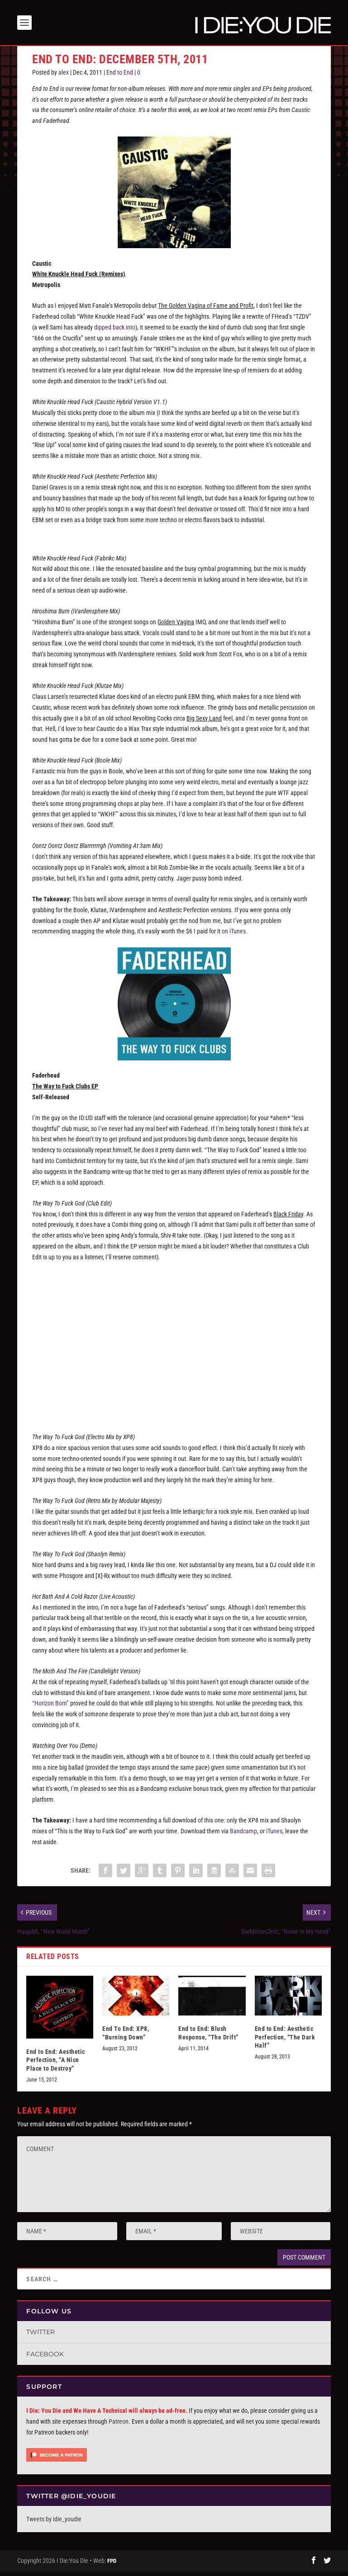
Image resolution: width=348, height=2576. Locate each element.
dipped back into (114, 331)
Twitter (40, 2336)
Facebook (45, 2359)
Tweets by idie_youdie (53, 2523)
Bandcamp (243, 1835)
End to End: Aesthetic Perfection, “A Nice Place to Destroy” (55, 2064)
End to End (119, 76)
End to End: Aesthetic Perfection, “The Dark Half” (285, 2041)
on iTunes (234, 935)
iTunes (274, 1835)
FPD (111, 2565)
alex (63, 76)
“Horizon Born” (50, 1707)
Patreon (119, 2426)
